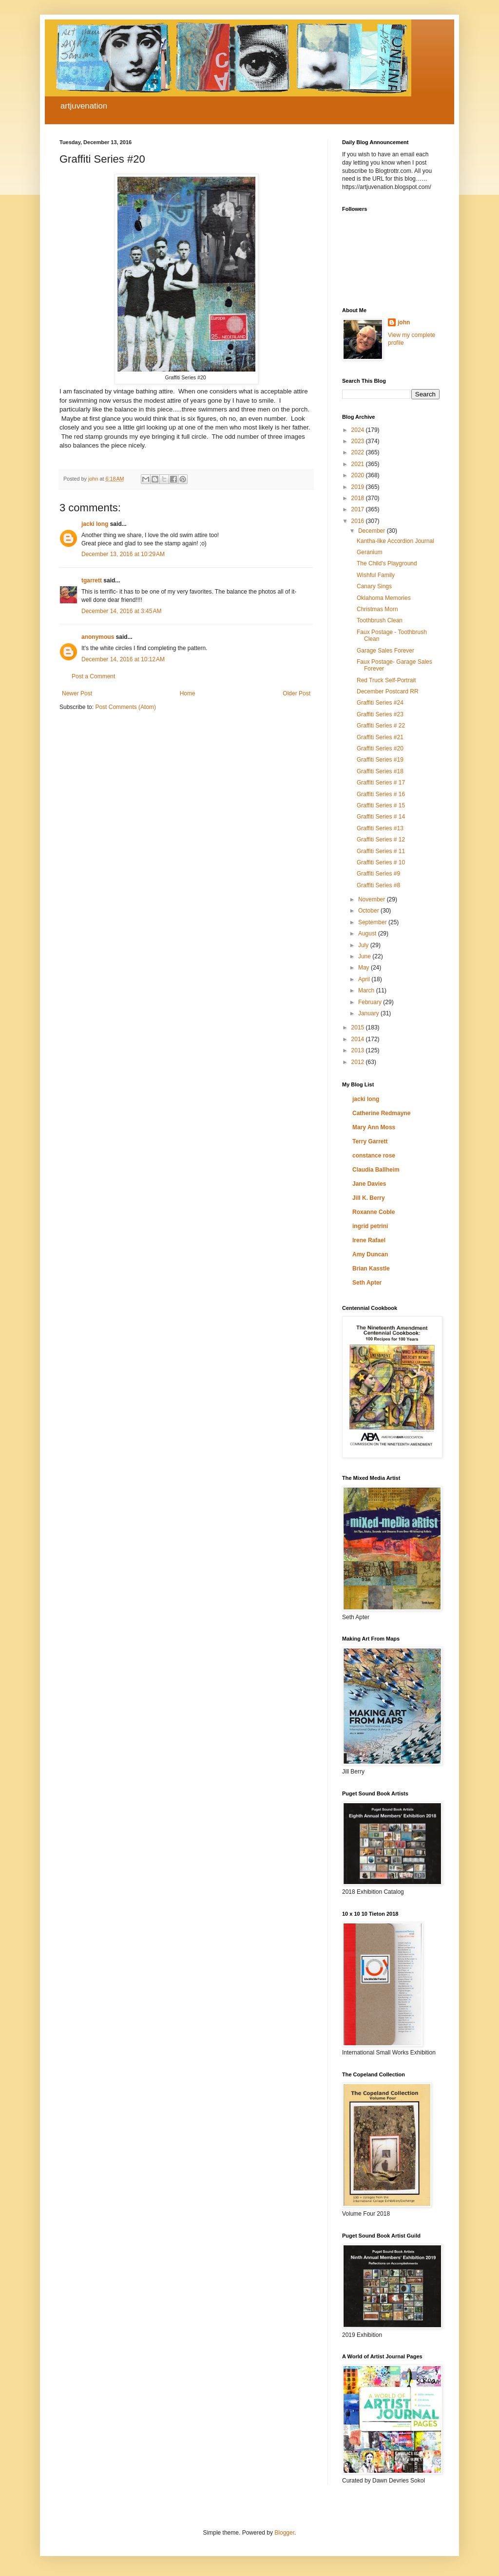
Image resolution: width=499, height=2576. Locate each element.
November (372, 899)
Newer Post (77, 693)
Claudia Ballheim (376, 1169)
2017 (358, 509)
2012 (358, 1062)
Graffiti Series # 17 (381, 782)
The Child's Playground (387, 563)
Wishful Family (376, 575)
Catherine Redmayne (381, 1113)
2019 (358, 487)
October (369, 910)
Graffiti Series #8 (378, 885)
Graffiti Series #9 (378, 873)
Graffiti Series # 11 (381, 851)
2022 (358, 452)
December (372, 530)
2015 (358, 1027)
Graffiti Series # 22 (381, 725)
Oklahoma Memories (384, 598)
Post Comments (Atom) (125, 707)
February (370, 1002)
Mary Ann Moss (373, 1127)
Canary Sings (374, 586)
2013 (358, 1050)
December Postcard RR (388, 691)
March (367, 990)
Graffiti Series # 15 (381, 805)
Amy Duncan (370, 1254)
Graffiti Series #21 (380, 737)
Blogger (284, 2532)
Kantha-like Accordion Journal (395, 541)
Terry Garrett (369, 1141)
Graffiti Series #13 (380, 828)
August (368, 933)
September (373, 922)
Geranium (370, 552)
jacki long (94, 524)
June (365, 956)
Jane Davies (369, 1183)
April (364, 979)
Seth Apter (367, 1282)
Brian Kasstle (371, 1268)
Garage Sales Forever (385, 650)
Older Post (296, 693)
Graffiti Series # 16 (381, 794)
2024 (358, 430)
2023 (358, 441)
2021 (358, 464)
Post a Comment (93, 676)
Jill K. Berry (368, 1198)
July (364, 945)
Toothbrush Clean (380, 620)
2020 (358, 475)
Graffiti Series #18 (380, 771)
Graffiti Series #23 (380, 714)
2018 (358, 498)
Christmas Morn (377, 609)
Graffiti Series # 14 (381, 816)
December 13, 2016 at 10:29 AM (123, 554)
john (404, 322)
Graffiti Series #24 (380, 702)
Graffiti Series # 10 (381, 862)
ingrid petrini (370, 1226)
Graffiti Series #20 (380, 748)
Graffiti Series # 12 (381, 839)
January (369, 1013)
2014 (358, 1039)
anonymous (97, 637)
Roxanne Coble (373, 1212)
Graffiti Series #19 (380, 759)
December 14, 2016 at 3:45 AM (121, 611)
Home (187, 693)
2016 (358, 521)
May (364, 967)
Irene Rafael (368, 1240)
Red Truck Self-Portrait (386, 680)
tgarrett (91, 580)
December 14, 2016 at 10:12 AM (123, 659)
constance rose (373, 1155)
